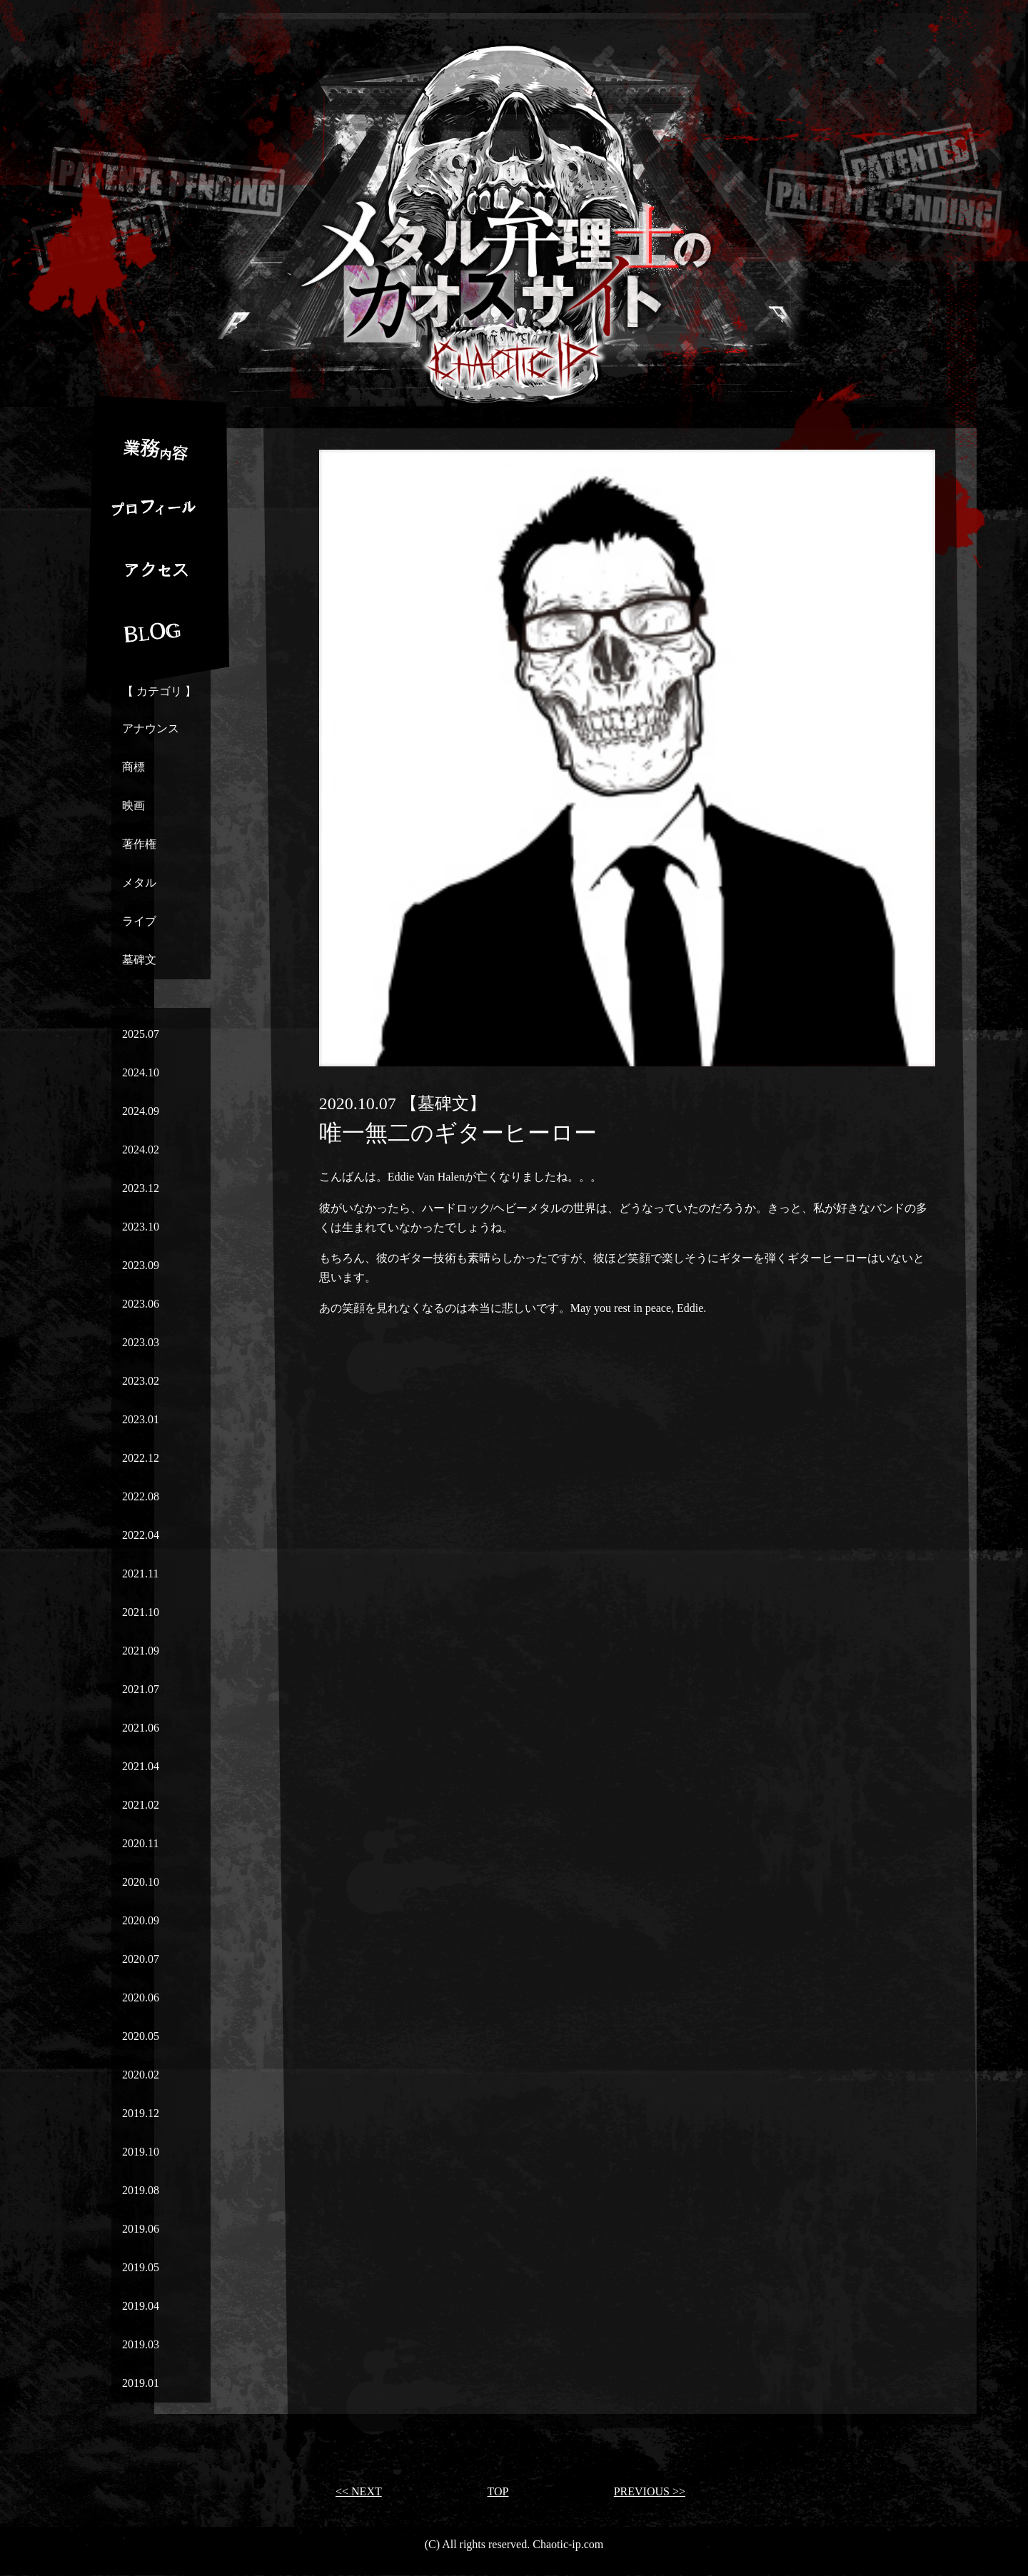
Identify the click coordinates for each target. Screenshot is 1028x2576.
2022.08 (140, 1496)
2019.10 (140, 2152)
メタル (139, 883)
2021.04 (140, 1766)
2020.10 (140, 1882)
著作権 (139, 844)
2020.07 (140, 1959)
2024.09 (140, 1111)
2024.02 (140, 1149)
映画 (133, 805)
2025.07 (140, 1034)
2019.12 (140, 2113)
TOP (498, 2491)
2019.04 (140, 2306)
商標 (133, 767)
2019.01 (140, 2383)
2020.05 (140, 2036)
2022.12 (140, 1458)
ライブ (139, 921)
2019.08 (140, 2190)
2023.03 (140, 1342)
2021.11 (140, 1573)
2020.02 (140, 2075)
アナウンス (150, 728)
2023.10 (140, 1227)
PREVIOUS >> (649, 2491)
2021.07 (140, 1689)
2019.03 (140, 2344)
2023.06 (140, 1304)
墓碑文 (139, 960)
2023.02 (140, 1381)
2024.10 (140, 1072)
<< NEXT (359, 2491)
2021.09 (140, 1651)
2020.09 (140, 1920)
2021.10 (140, 1612)
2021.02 (140, 1805)
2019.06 (140, 2229)
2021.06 (140, 1728)
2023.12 (140, 1188)
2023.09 (140, 1265)
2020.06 (140, 1997)
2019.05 (140, 2267)
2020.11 (140, 1843)
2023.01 (140, 1419)
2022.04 (140, 1535)
